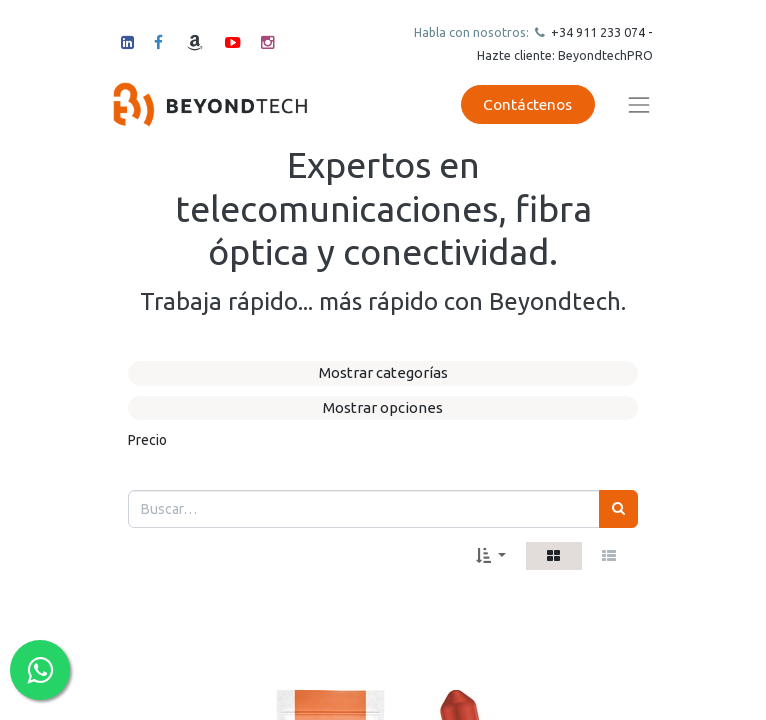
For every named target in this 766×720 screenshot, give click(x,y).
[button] (491, 556)
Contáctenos (527, 104)
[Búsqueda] (618, 508)
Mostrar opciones (383, 407)
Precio (147, 440)
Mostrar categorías (383, 372)
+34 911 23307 (593, 32)
